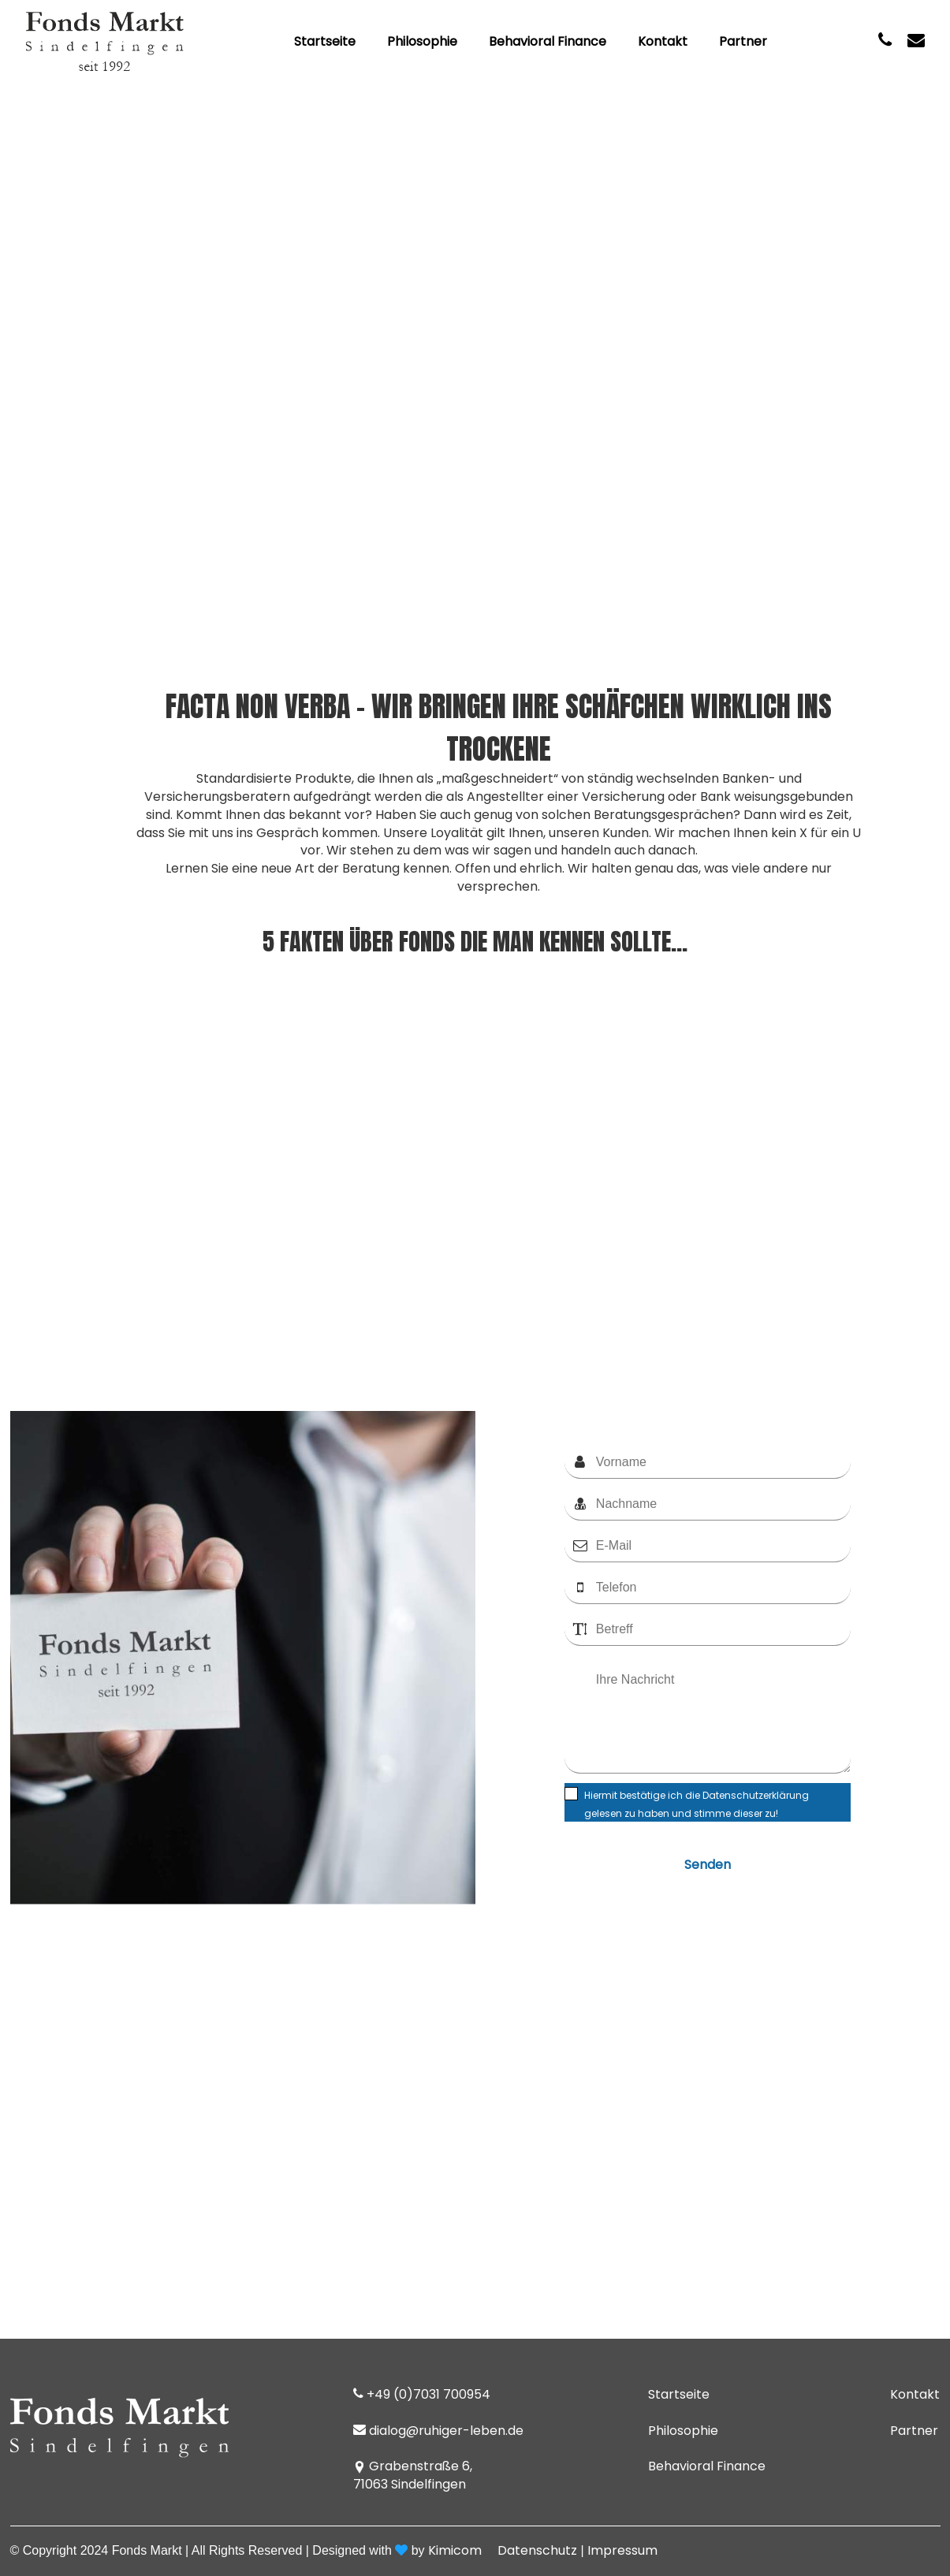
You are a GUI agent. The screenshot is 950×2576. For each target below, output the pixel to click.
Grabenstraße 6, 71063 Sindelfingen (412, 2475)
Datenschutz (537, 2550)
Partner (743, 41)
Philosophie (422, 41)
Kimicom (455, 2550)
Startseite (325, 41)
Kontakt (662, 41)
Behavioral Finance (547, 41)
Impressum (622, 2550)
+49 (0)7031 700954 (421, 2394)
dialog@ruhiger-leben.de (438, 2431)
